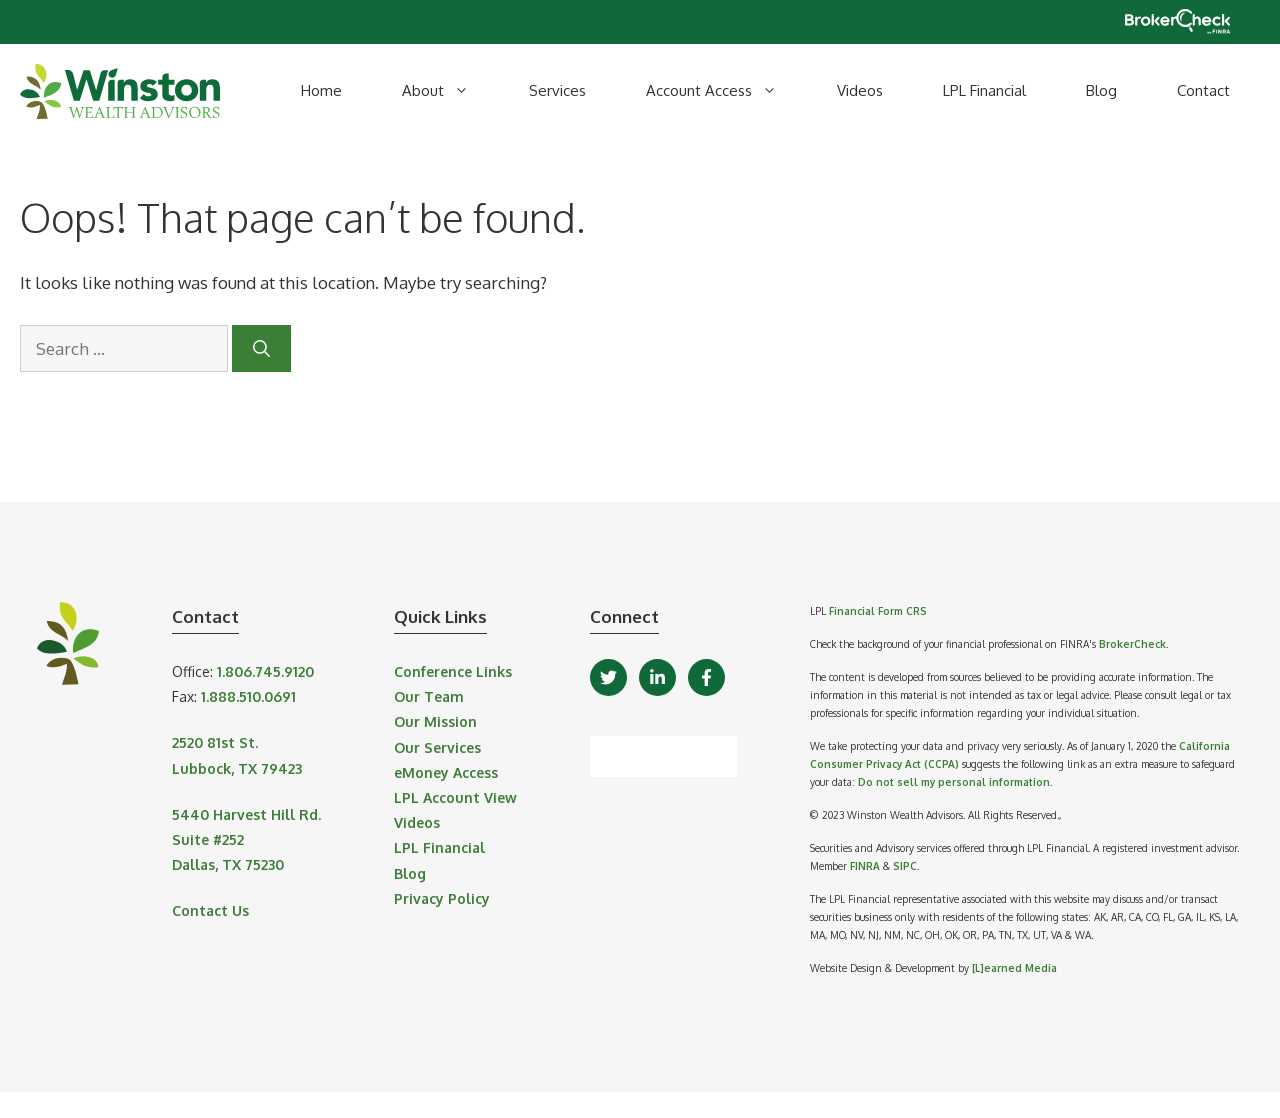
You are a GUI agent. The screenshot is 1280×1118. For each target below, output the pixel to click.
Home (321, 90)
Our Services (437, 747)
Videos (860, 90)
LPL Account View (455, 797)
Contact (1203, 90)
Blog (1101, 90)
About (450, 91)
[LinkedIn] (657, 677)
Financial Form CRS (878, 611)
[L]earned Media (1014, 968)
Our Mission (435, 721)
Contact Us (210, 910)
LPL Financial (984, 90)
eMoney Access (446, 772)
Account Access (726, 91)
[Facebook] (706, 677)
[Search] (261, 349)
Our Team (429, 696)
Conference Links (453, 671)
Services (557, 90)
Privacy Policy (442, 898)
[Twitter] (608, 677)
